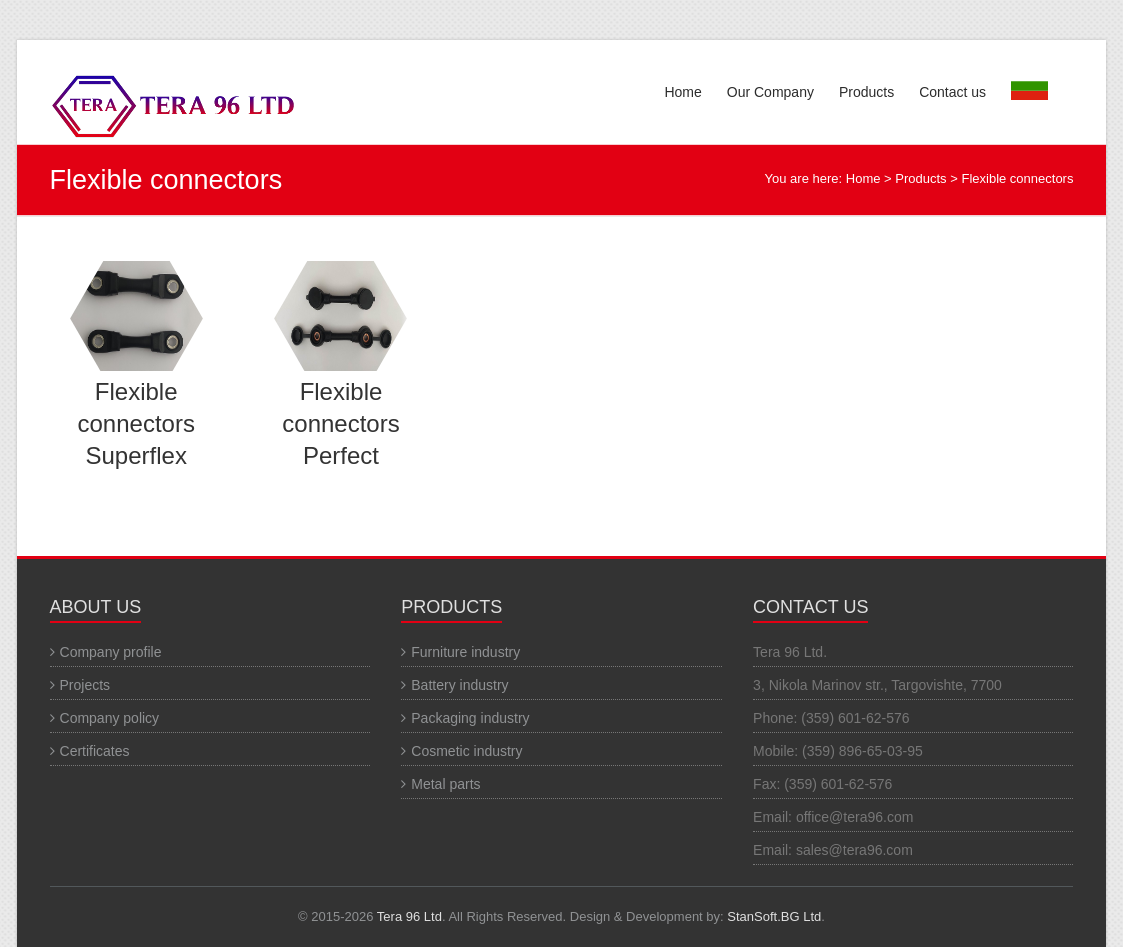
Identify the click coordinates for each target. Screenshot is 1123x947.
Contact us (952, 92)
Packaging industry (470, 718)
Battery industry (459, 685)
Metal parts (445, 784)
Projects (85, 685)
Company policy (110, 718)
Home (682, 92)
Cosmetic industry (466, 751)
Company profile (111, 652)
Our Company (770, 92)
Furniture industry (465, 652)
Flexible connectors (1017, 178)
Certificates (95, 751)
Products (866, 92)
